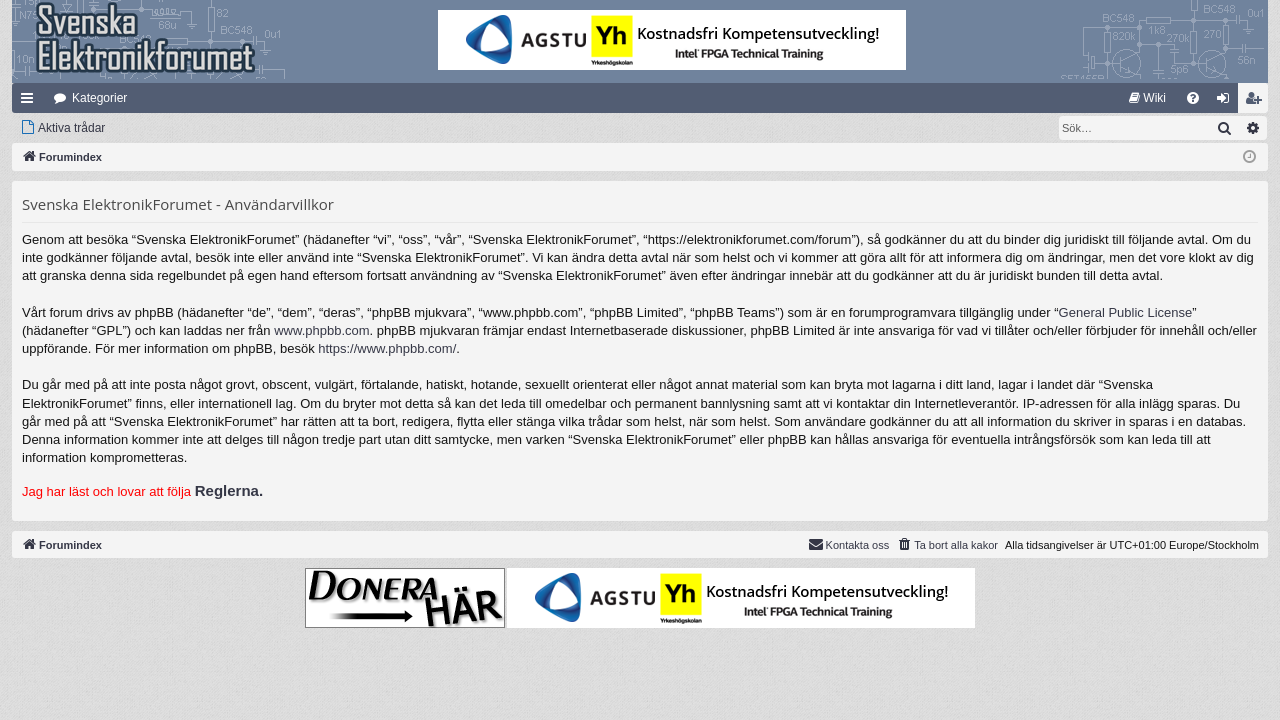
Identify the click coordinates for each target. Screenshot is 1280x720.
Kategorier (99, 98)
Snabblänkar (31, 102)
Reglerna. (229, 490)
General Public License (1126, 312)
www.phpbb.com (321, 330)
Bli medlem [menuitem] (1257, 102)
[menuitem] (1147, 98)
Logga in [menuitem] (1227, 102)
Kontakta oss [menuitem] (849, 544)
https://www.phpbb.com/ (387, 348)
